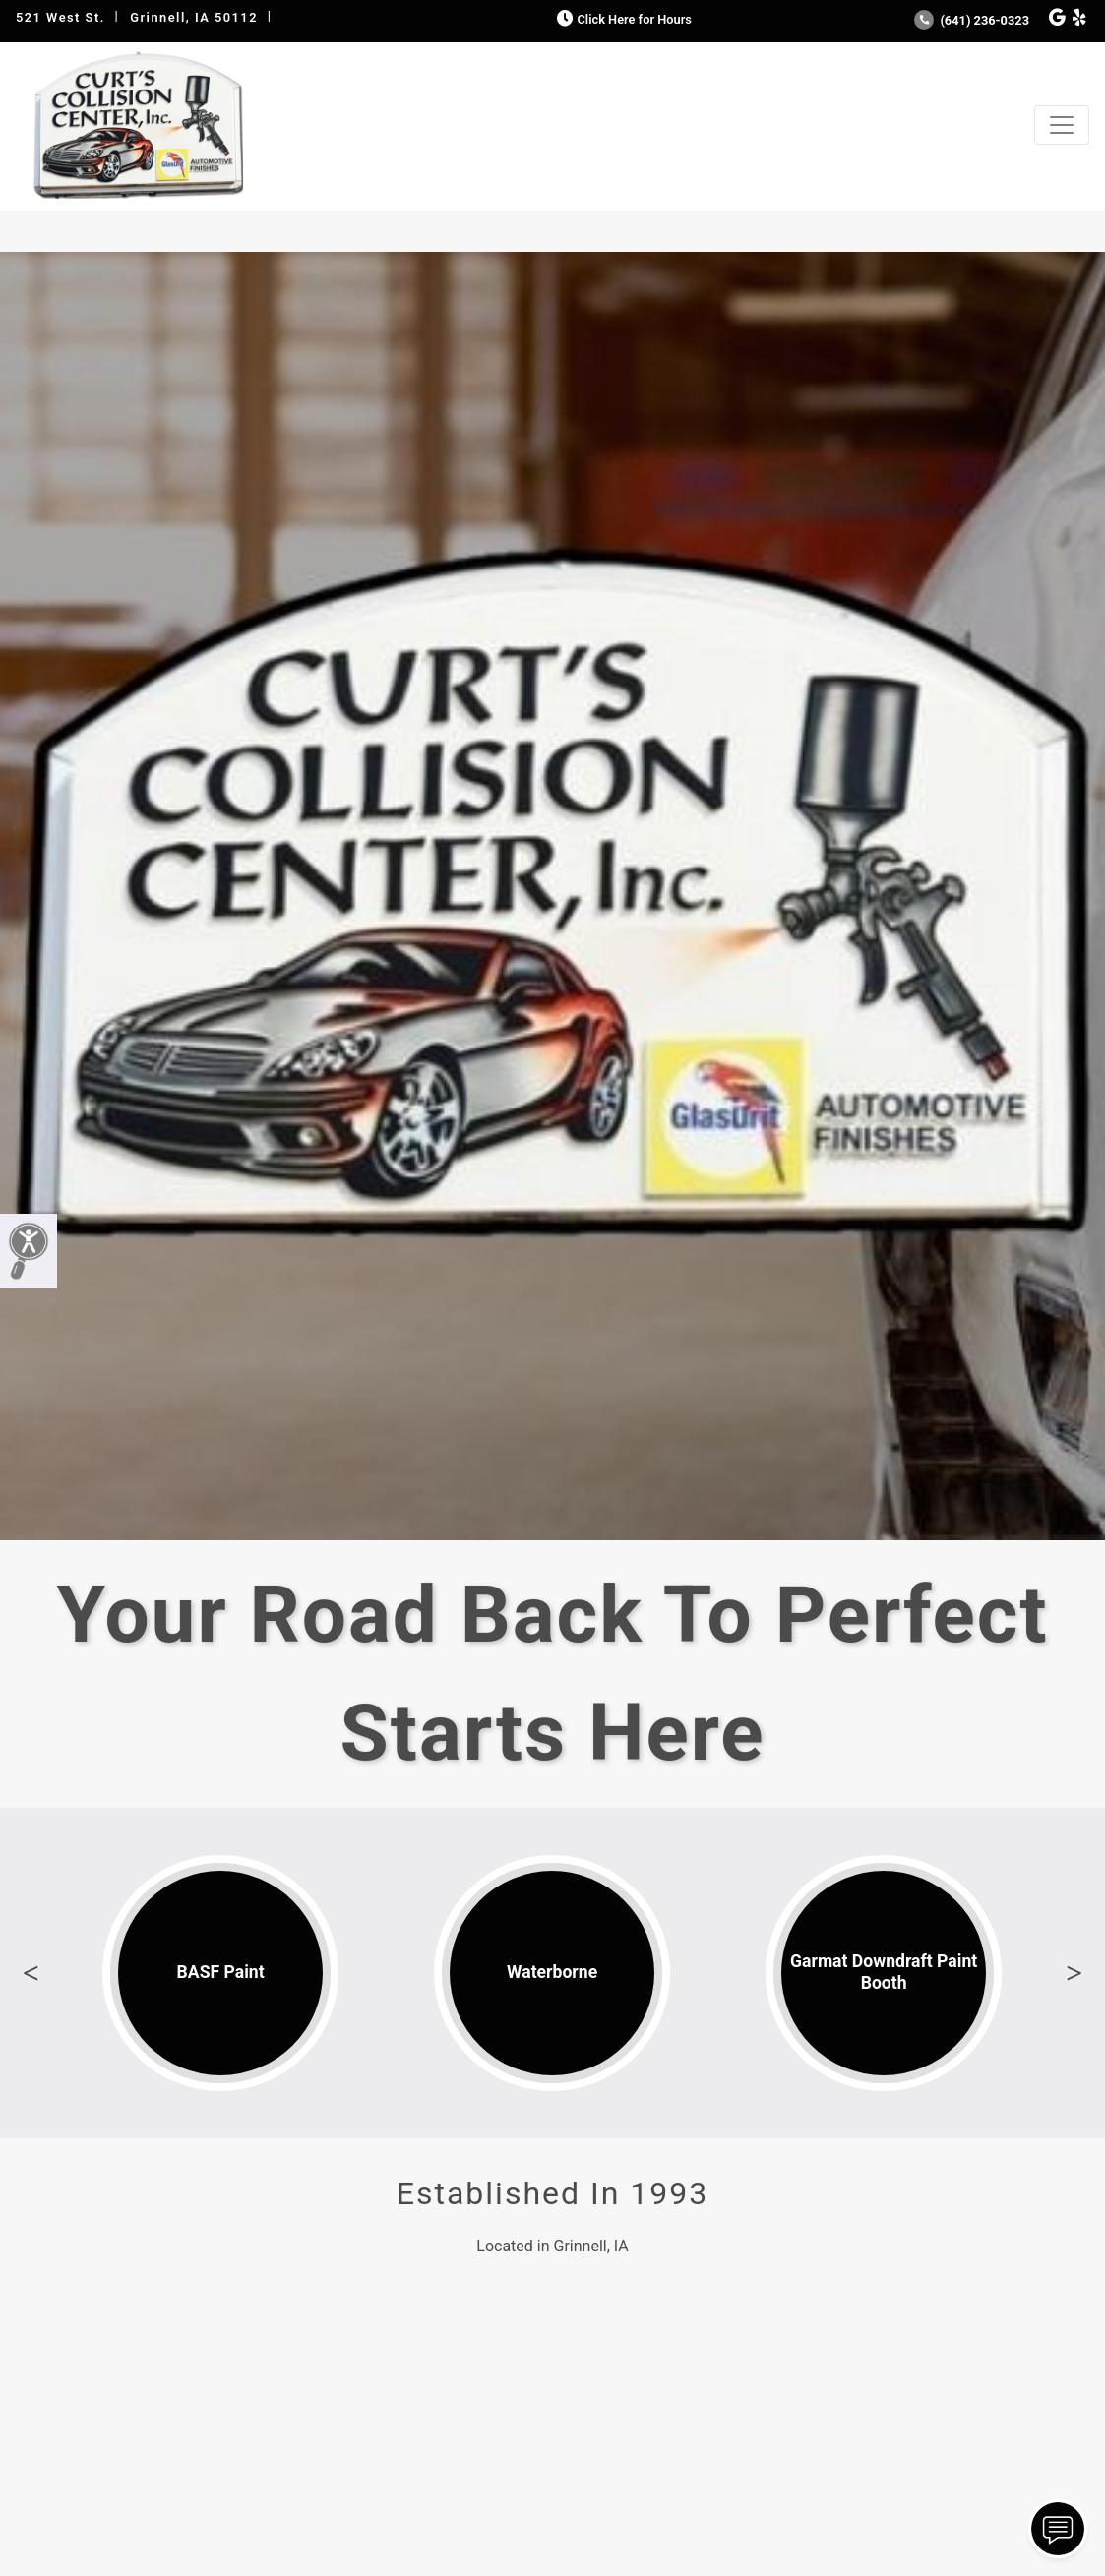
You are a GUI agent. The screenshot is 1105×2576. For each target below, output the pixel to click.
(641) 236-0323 (971, 20)
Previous (30, 1973)
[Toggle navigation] (1061, 125)
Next (1074, 1973)
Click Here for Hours (622, 19)
